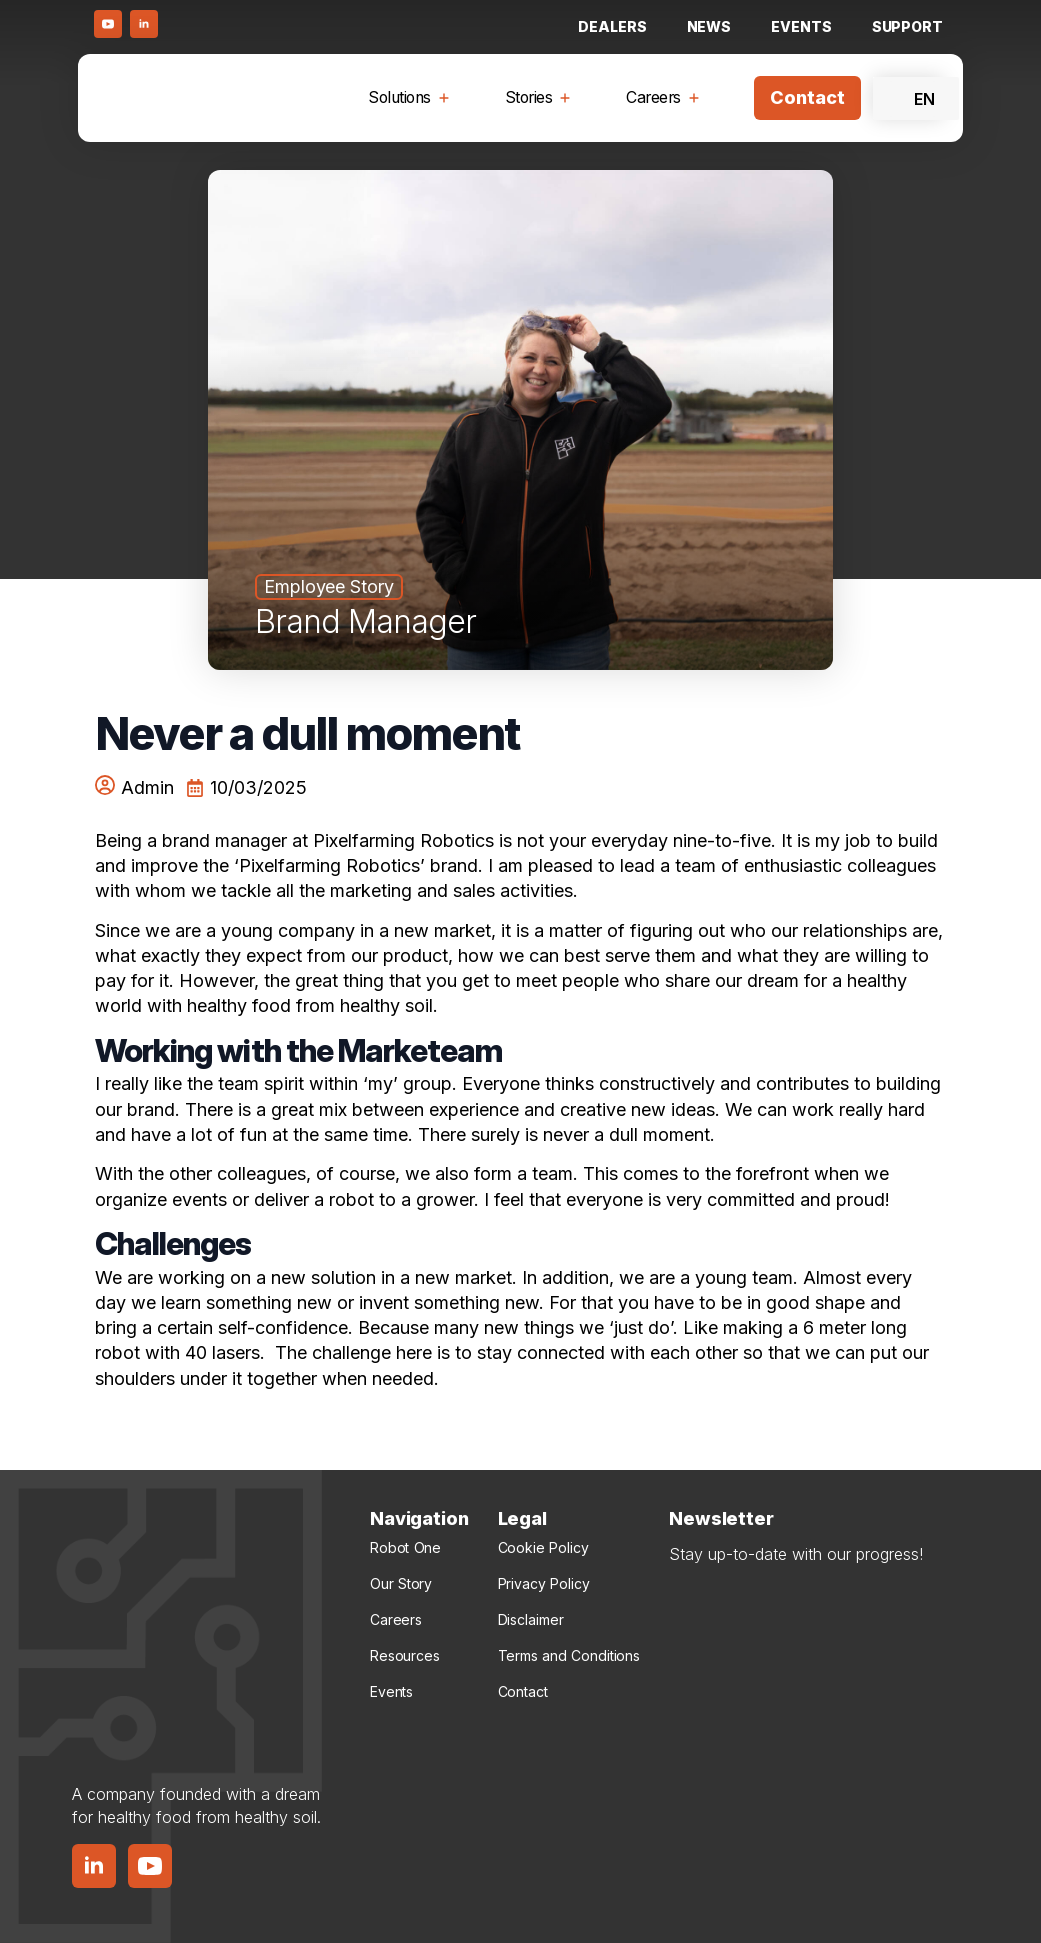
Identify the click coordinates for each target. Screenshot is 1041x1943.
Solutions (399, 97)
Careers (653, 97)
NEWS (709, 26)
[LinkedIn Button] (144, 24)
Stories (529, 97)
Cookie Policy (543, 1547)
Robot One (405, 1547)
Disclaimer (531, 1619)
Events (801, 26)
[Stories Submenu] (569, 98)
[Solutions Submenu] (448, 98)
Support (907, 26)
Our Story (401, 1583)
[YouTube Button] (150, 1866)
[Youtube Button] (108, 24)
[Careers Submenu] (698, 98)
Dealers (612, 26)
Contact (523, 1691)
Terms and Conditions (569, 1655)
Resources (405, 1655)
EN (912, 99)
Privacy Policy (544, 1583)
